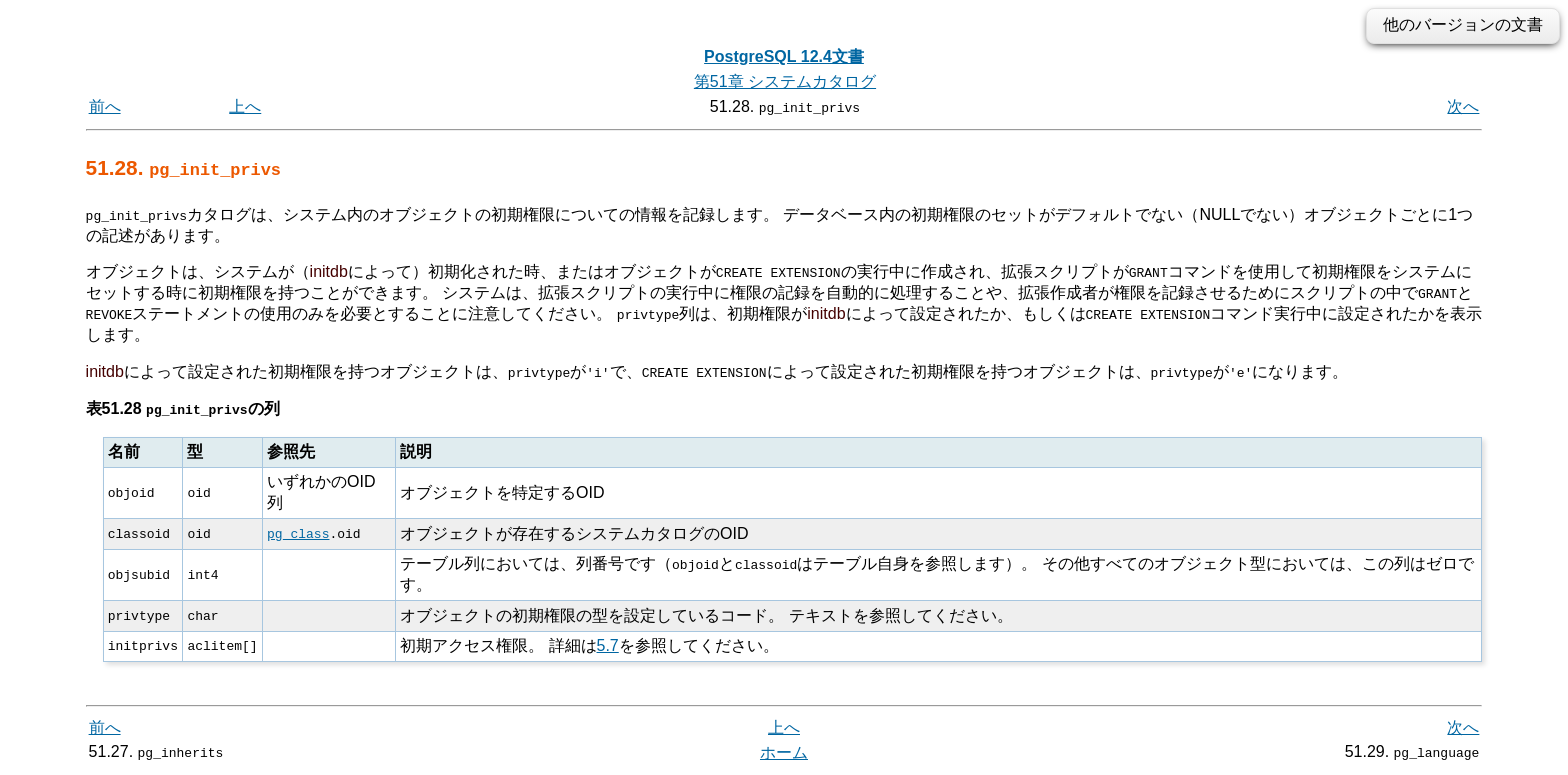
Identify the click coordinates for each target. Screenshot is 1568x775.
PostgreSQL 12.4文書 (784, 56)
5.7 (607, 644)
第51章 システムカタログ (785, 81)
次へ (1463, 106)
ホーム (784, 752)
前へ (105, 106)
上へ (245, 106)
